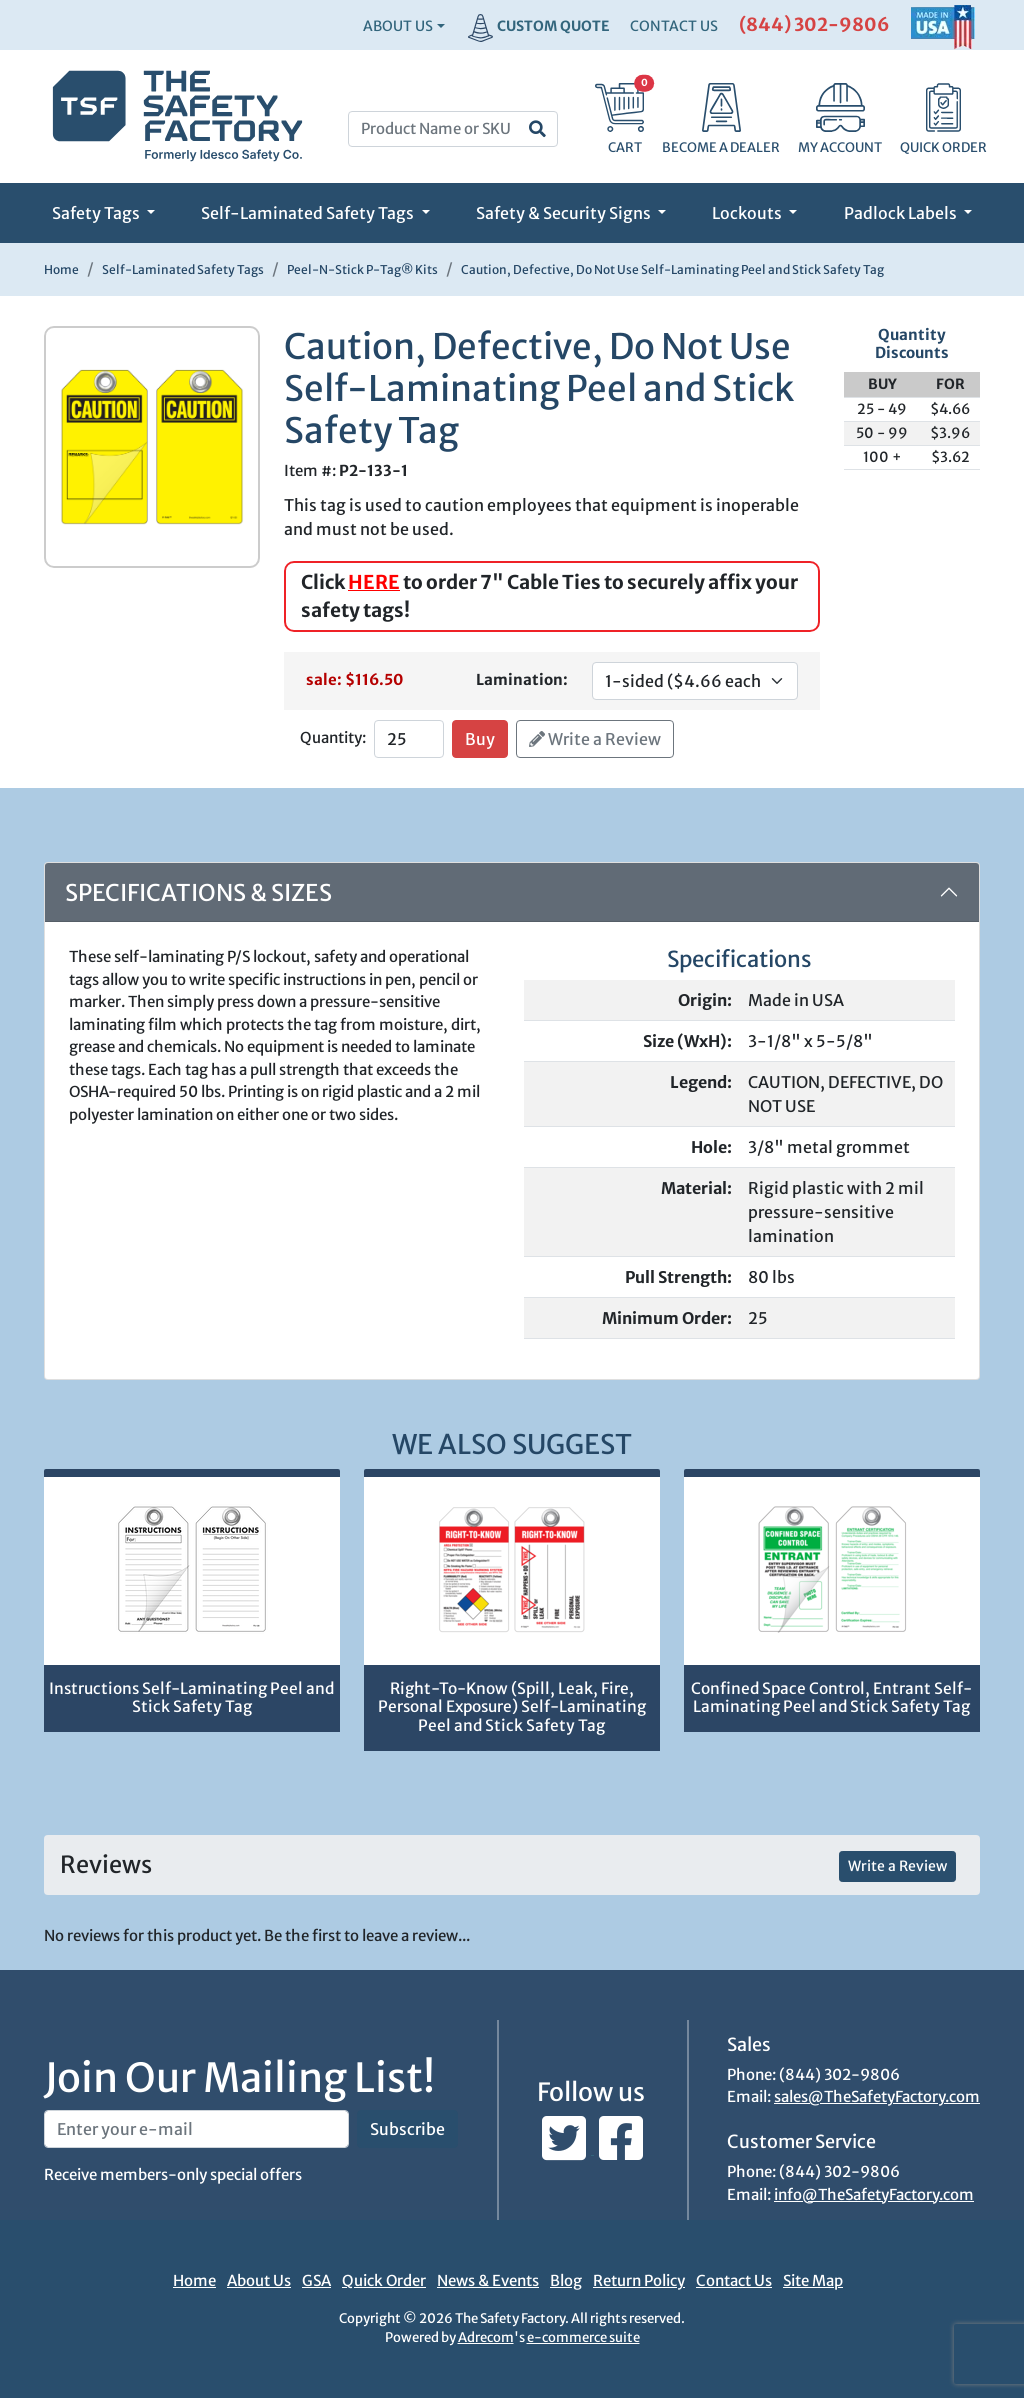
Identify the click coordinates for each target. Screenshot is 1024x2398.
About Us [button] (398, 26)
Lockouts (748, 213)
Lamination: (522, 679)
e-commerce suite (583, 2337)
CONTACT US (674, 26)
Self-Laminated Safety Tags (309, 213)
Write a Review (595, 739)
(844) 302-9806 (814, 24)
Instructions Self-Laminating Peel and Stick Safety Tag (191, 1698)
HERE (374, 582)
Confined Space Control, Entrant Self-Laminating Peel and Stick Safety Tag (831, 1698)
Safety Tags (97, 213)
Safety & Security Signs (565, 213)
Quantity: (333, 737)
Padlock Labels (902, 213)
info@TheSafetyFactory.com (874, 2194)
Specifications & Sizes (198, 892)
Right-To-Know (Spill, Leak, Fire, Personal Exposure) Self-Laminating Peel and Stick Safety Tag (512, 1707)
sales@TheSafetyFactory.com (877, 2096)
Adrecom (486, 2337)
